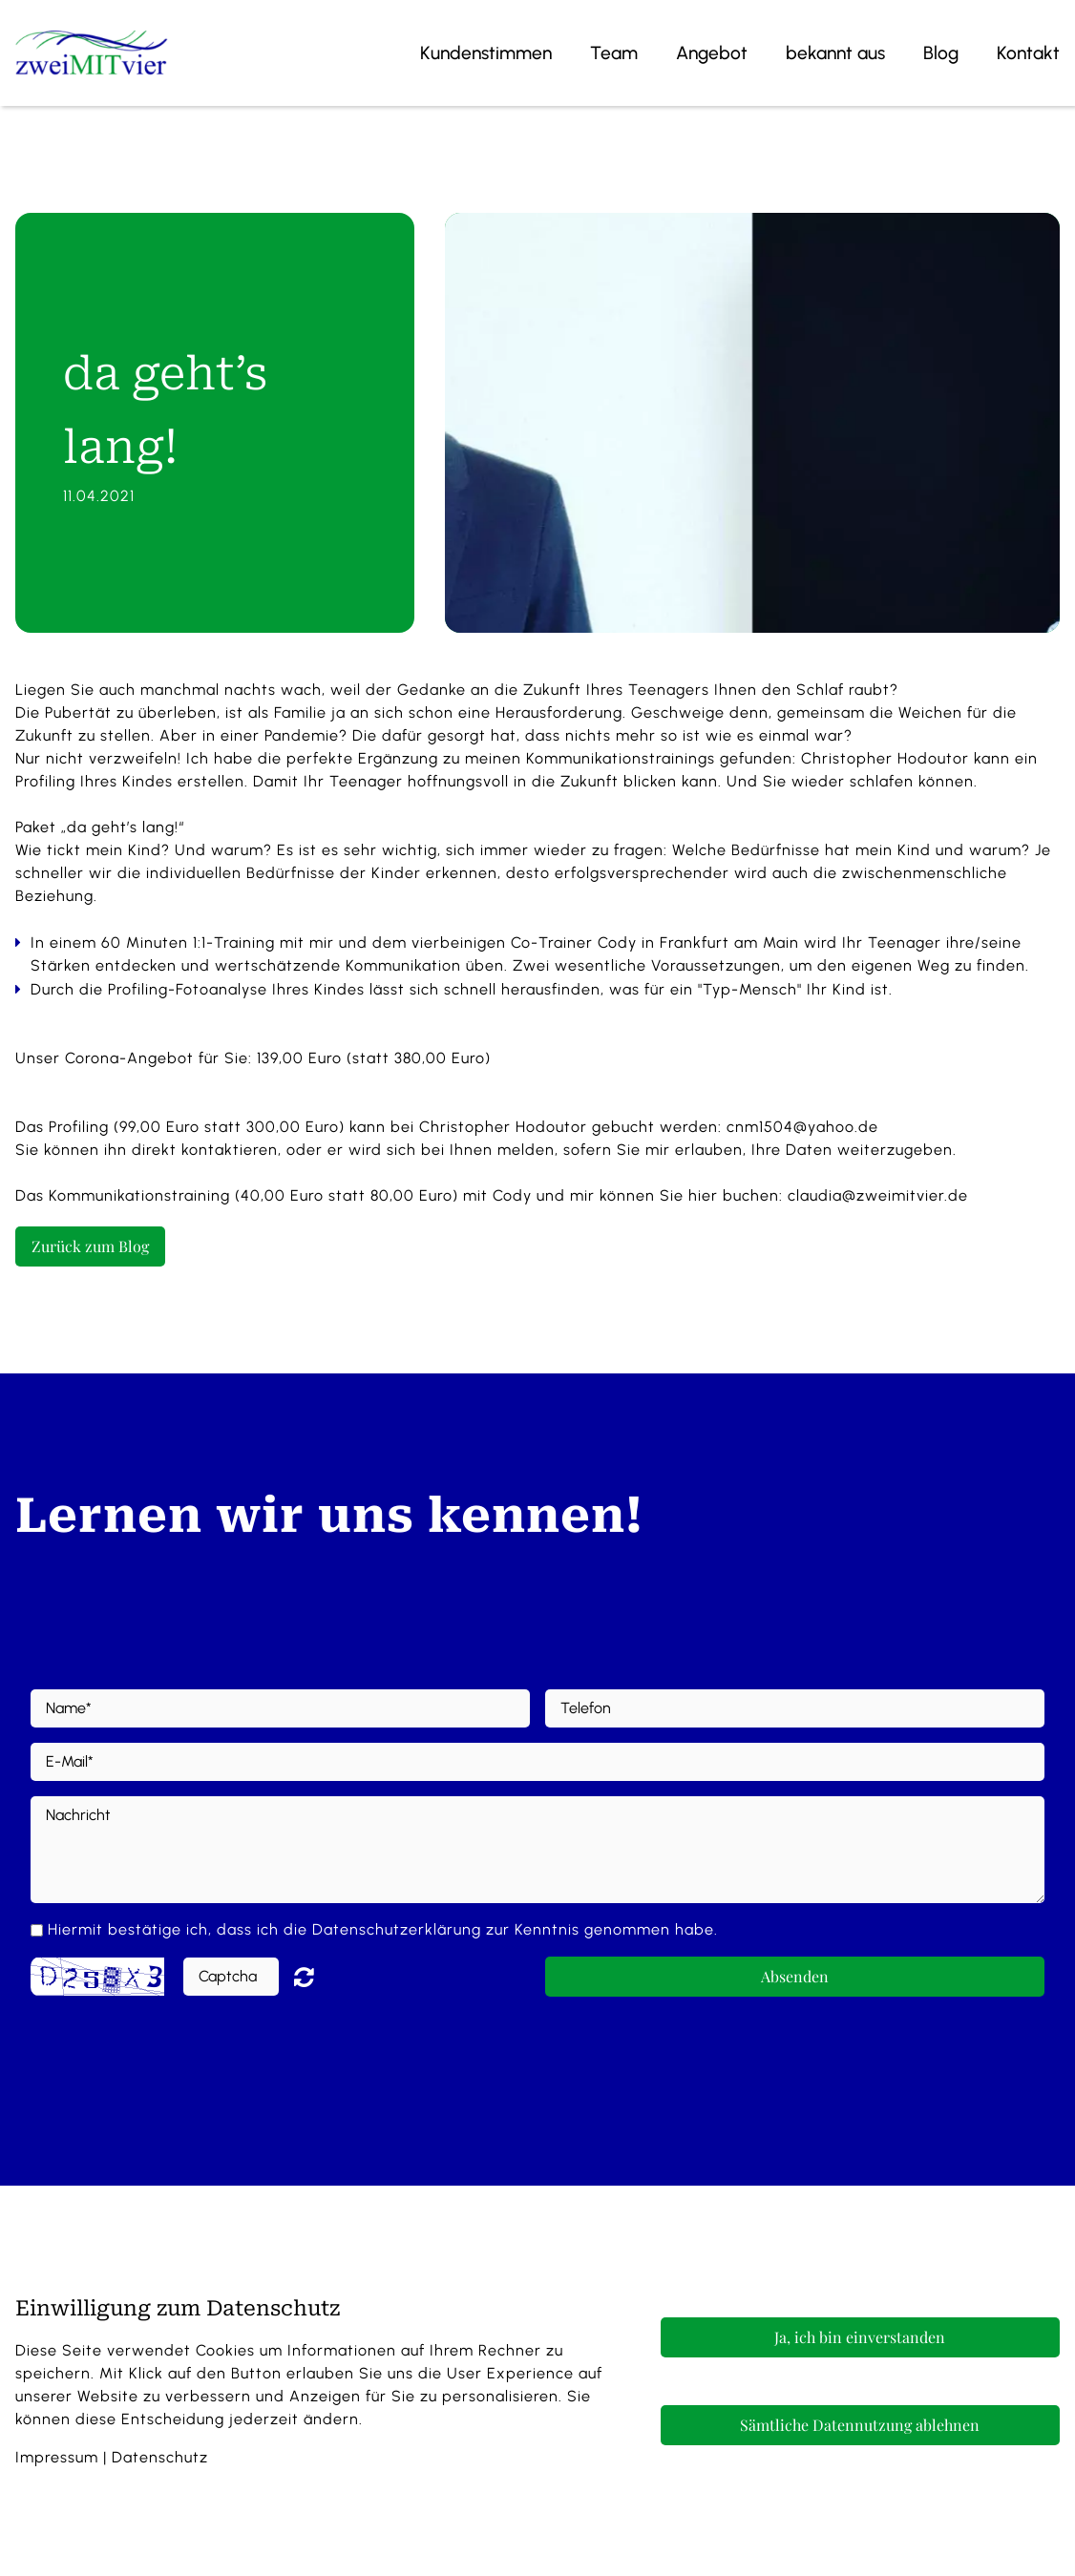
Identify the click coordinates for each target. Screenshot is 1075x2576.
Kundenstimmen (486, 53)
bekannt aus (835, 53)
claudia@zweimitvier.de (878, 1195)
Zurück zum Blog (90, 1246)
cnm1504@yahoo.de (802, 1127)
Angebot (712, 53)
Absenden (795, 1976)
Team (614, 53)
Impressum (56, 2457)
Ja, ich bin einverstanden (859, 2337)
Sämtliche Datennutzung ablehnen (860, 2425)
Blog (941, 53)
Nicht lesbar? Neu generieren (318, 1976)
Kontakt (1028, 53)
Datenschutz (160, 2457)
